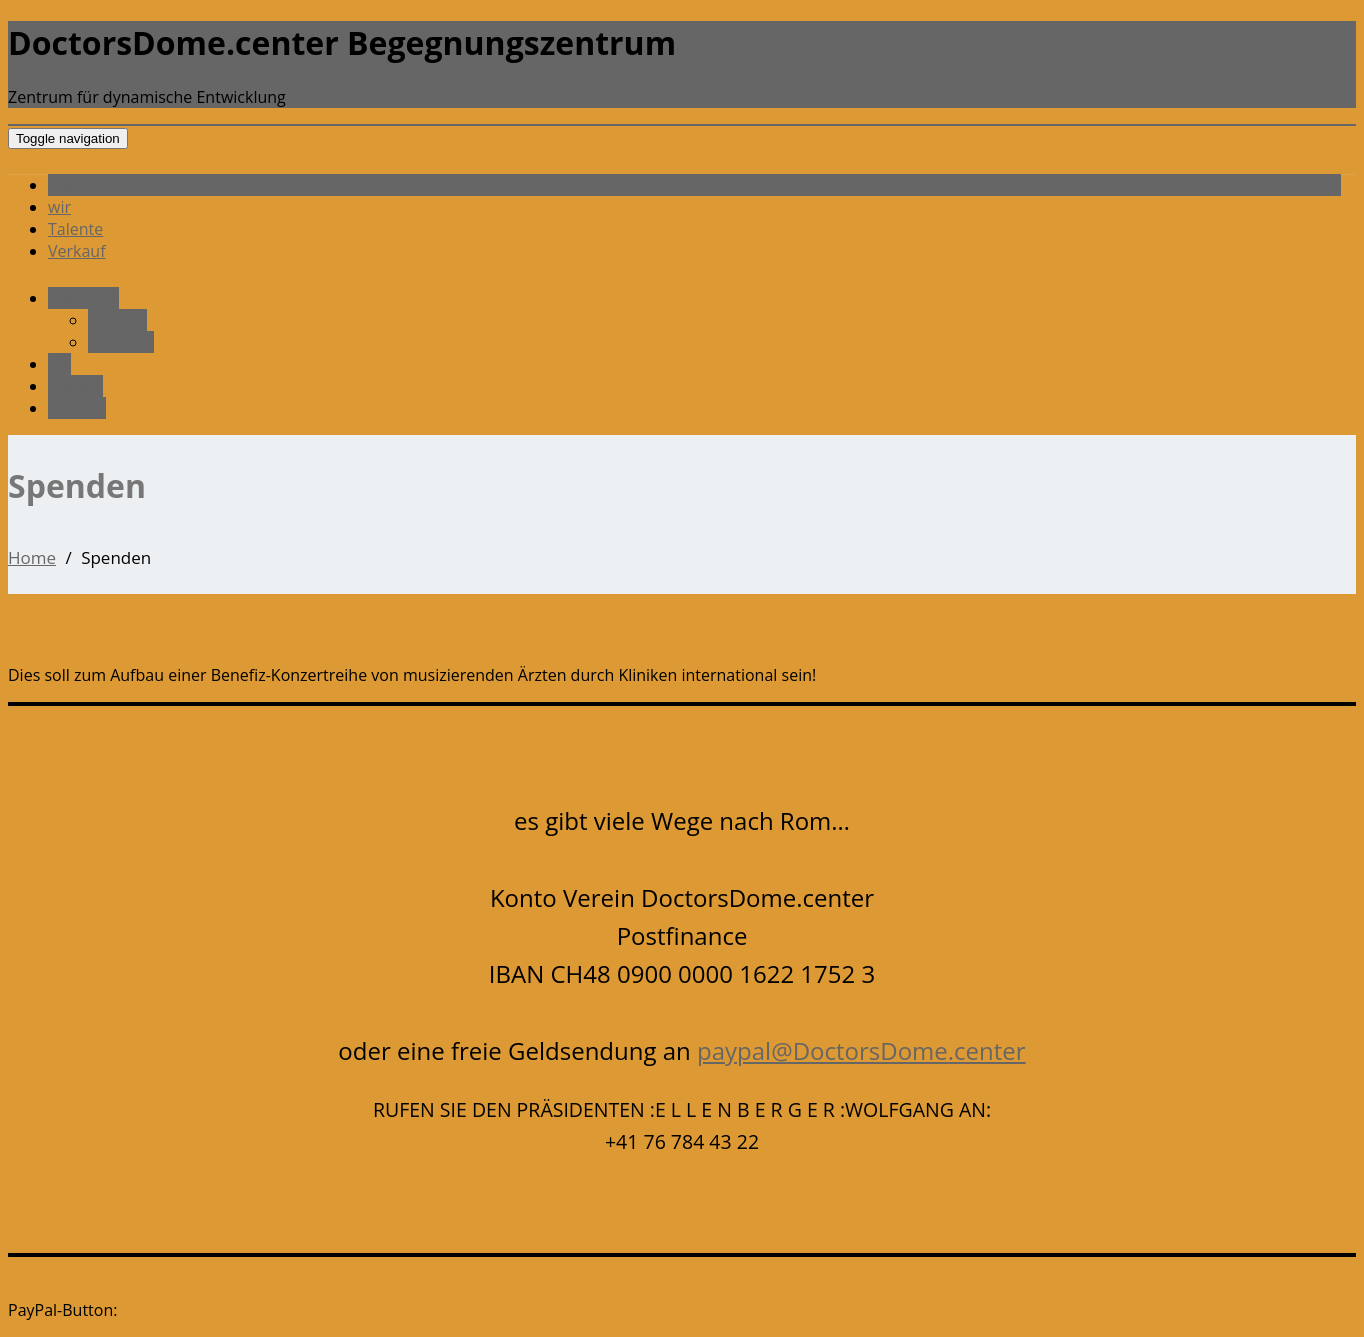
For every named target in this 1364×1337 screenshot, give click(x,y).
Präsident (83, 185)
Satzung (117, 320)
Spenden (121, 342)
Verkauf (77, 251)
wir (59, 207)
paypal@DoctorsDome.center (861, 1050)
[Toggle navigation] (68, 138)
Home (32, 557)
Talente (75, 229)
